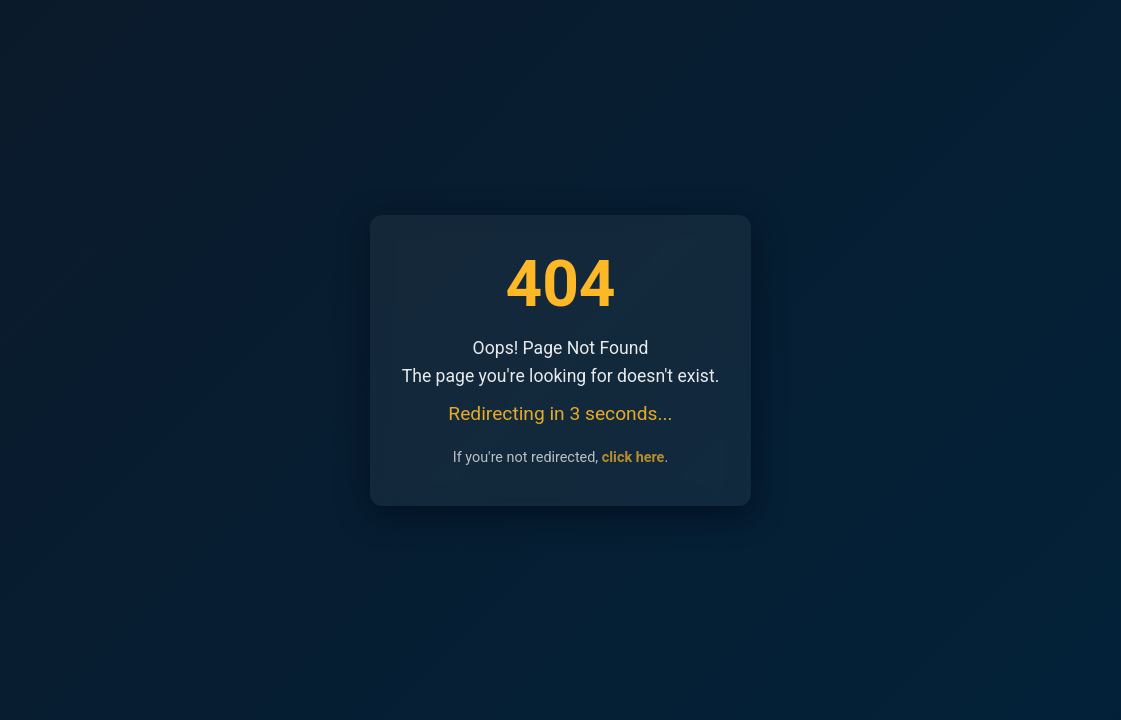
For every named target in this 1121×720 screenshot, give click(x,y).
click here (633, 457)
